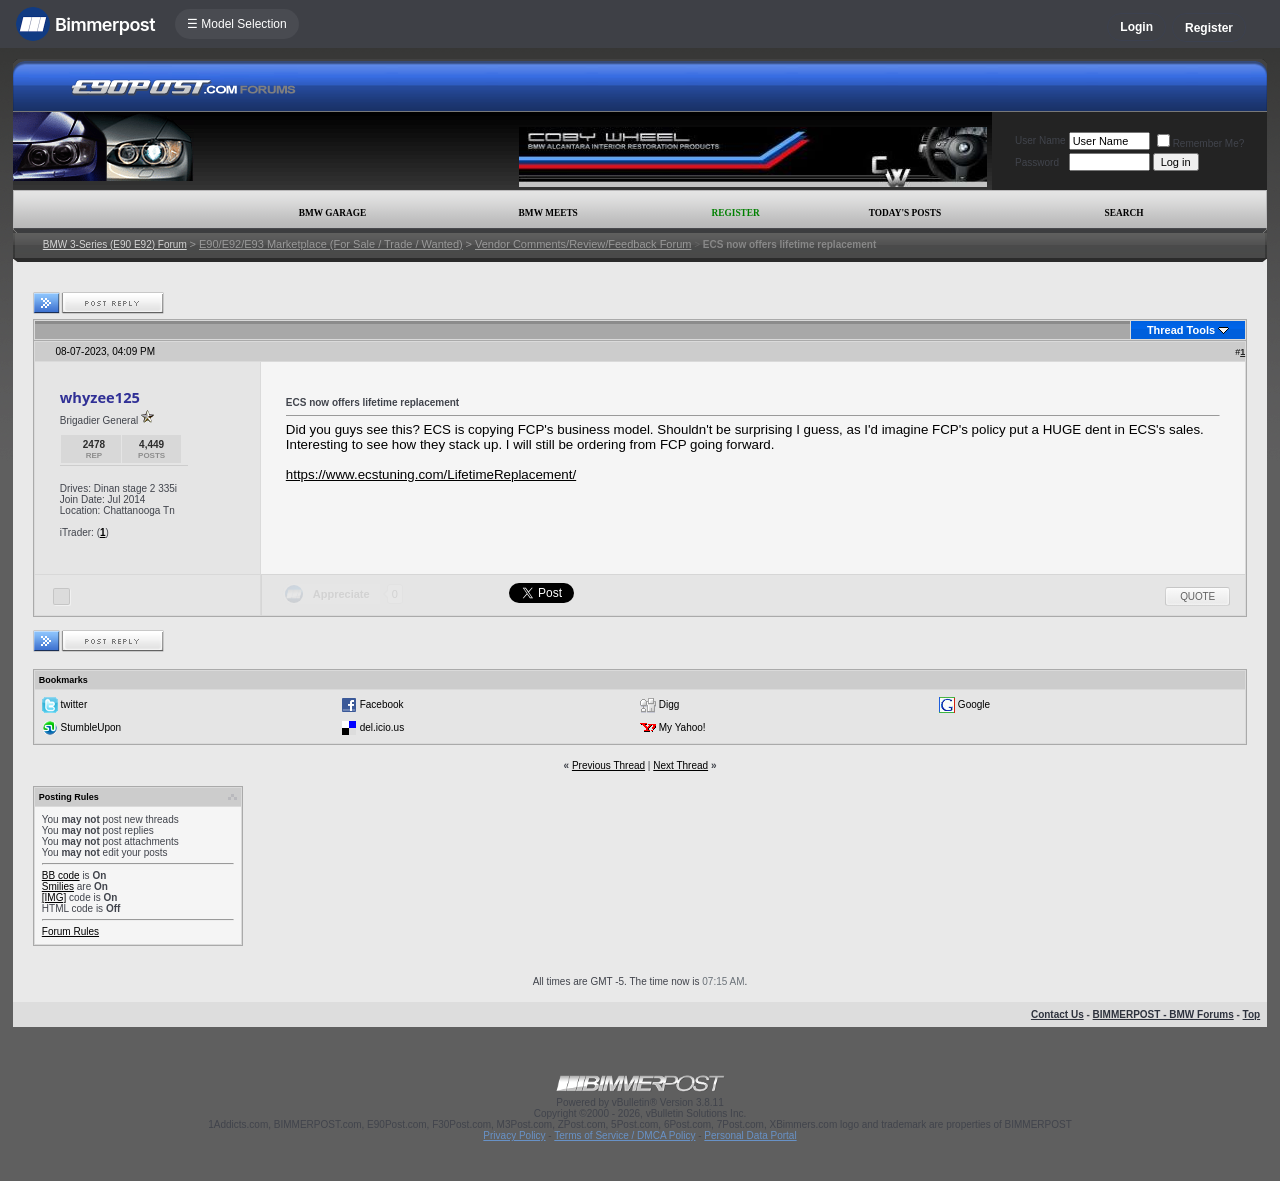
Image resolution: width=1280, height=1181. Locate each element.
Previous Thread (608, 765)
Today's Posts (905, 213)
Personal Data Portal (750, 1135)
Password (1037, 162)
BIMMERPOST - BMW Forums (1163, 1014)
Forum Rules (70, 931)
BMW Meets (548, 213)
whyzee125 (100, 397)
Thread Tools (1181, 330)
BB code (61, 875)
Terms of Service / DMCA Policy (624, 1135)
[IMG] (54, 897)
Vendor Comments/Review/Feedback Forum (583, 244)
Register (1209, 28)
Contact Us (1057, 1014)
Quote (1197, 596)
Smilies (58, 886)
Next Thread (680, 765)
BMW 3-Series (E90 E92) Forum (115, 244)
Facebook (382, 704)
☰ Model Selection (237, 24)
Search (1124, 213)
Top (1252, 1014)
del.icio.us (382, 727)
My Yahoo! (682, 727)
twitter (74, 704)
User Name (1040, 140)
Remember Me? (1201, 143)
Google (974, 704)
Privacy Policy (514, 1135)
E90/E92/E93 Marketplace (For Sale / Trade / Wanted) (331, 244)
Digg (669, 704)
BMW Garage (332, 213)
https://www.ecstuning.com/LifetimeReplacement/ (431, 474)
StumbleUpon (91, 727)
